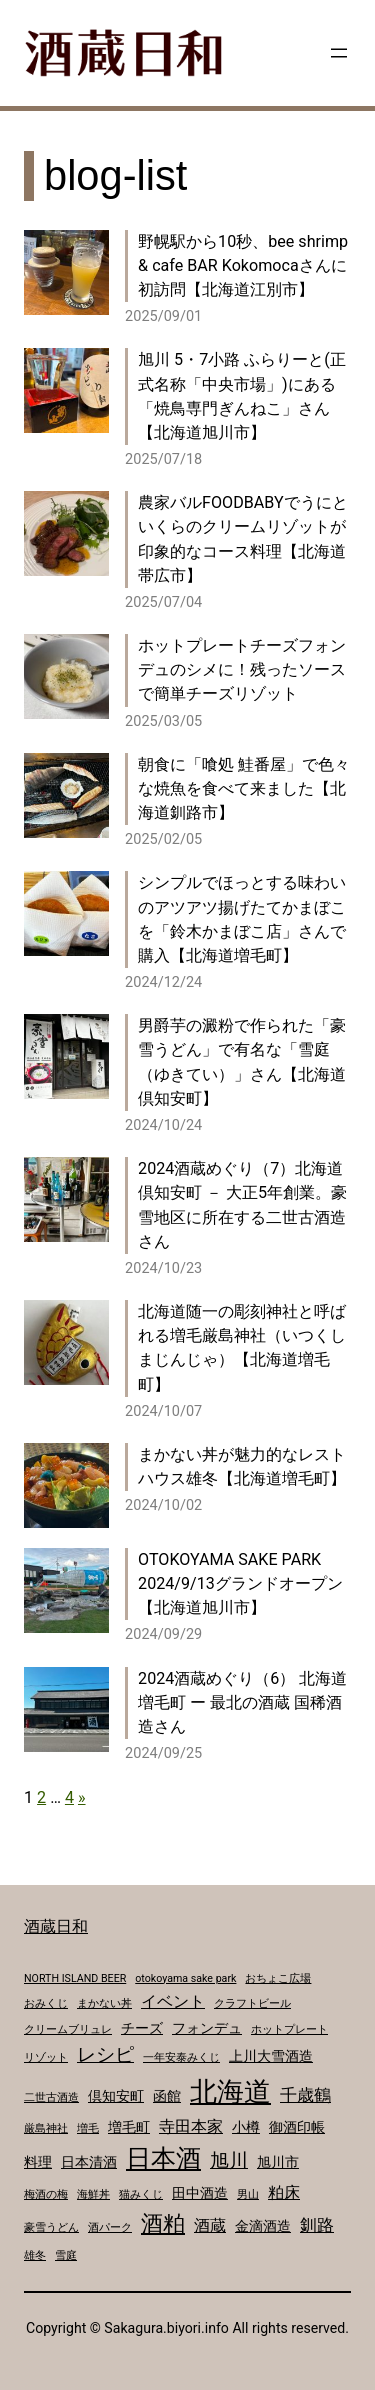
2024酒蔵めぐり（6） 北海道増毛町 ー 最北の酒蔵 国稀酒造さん (242, 1702)
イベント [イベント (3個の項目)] (173, 2001)
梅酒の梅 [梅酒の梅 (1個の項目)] (46, 2194)
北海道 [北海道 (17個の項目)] (230, 2092)
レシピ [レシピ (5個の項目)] (105, 2055)
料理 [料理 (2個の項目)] (38, 2162)
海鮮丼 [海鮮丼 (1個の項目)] (93, 2194)
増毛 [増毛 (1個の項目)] (88, 2128)
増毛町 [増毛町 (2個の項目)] (129, 2127)
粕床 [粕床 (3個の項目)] (284, 2192)
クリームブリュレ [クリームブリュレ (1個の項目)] (68, 2029)
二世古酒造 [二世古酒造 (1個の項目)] (51, 2097)
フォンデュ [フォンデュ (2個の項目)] (207, 2028)
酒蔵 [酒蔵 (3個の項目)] (210, 2225)
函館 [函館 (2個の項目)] (167, 2096)
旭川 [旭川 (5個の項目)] (229, 2161)
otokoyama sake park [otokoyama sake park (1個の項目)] (185, 1978)
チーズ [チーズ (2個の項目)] (142, 2028)
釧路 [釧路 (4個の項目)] (317, 2225)
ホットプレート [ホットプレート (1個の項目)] (289, 2029)
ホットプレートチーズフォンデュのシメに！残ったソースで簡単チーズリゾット (242, 669)
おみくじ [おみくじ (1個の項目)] (46, 2003)
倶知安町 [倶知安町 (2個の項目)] (116, 2096)
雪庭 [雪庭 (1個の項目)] (66, 2255)
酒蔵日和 (56, 1926)
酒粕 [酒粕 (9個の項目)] (163, 2223)
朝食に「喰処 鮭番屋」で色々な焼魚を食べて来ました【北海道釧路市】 (244, 788)
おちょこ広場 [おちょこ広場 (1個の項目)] (278, 1978)
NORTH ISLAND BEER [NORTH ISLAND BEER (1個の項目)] (75, 1978)
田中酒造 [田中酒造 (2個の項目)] (200, 2193)
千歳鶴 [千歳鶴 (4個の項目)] (305, 2095)
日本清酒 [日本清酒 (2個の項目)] (89, 2162)
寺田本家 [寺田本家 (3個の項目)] (191, 2126)
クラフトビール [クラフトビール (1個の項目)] (252, 2003)
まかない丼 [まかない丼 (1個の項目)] (104, 2003)
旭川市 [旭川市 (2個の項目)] (278, 2162)
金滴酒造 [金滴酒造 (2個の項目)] (263, 2226)
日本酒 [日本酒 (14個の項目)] (163, 2158)
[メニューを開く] (339, 53)
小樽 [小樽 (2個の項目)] (246, 2127)
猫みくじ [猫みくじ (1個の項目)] (141, 2194)
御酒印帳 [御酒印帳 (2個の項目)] (297, 2127)
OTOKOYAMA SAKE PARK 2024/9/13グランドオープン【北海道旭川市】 (240, 1583)
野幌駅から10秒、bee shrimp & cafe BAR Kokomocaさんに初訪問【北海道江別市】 (243, 265)
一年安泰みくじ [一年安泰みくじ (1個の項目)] (181, 2057)
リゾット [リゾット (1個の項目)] (46, 2057)
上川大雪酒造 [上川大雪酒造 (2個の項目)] (271, 2056)
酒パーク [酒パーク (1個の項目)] (110, 2227)
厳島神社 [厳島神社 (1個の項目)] (46, 2128)
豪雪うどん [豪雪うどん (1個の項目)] (51, 2227)
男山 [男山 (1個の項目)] (248, 2194)
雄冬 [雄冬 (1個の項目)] (35, 2255)
